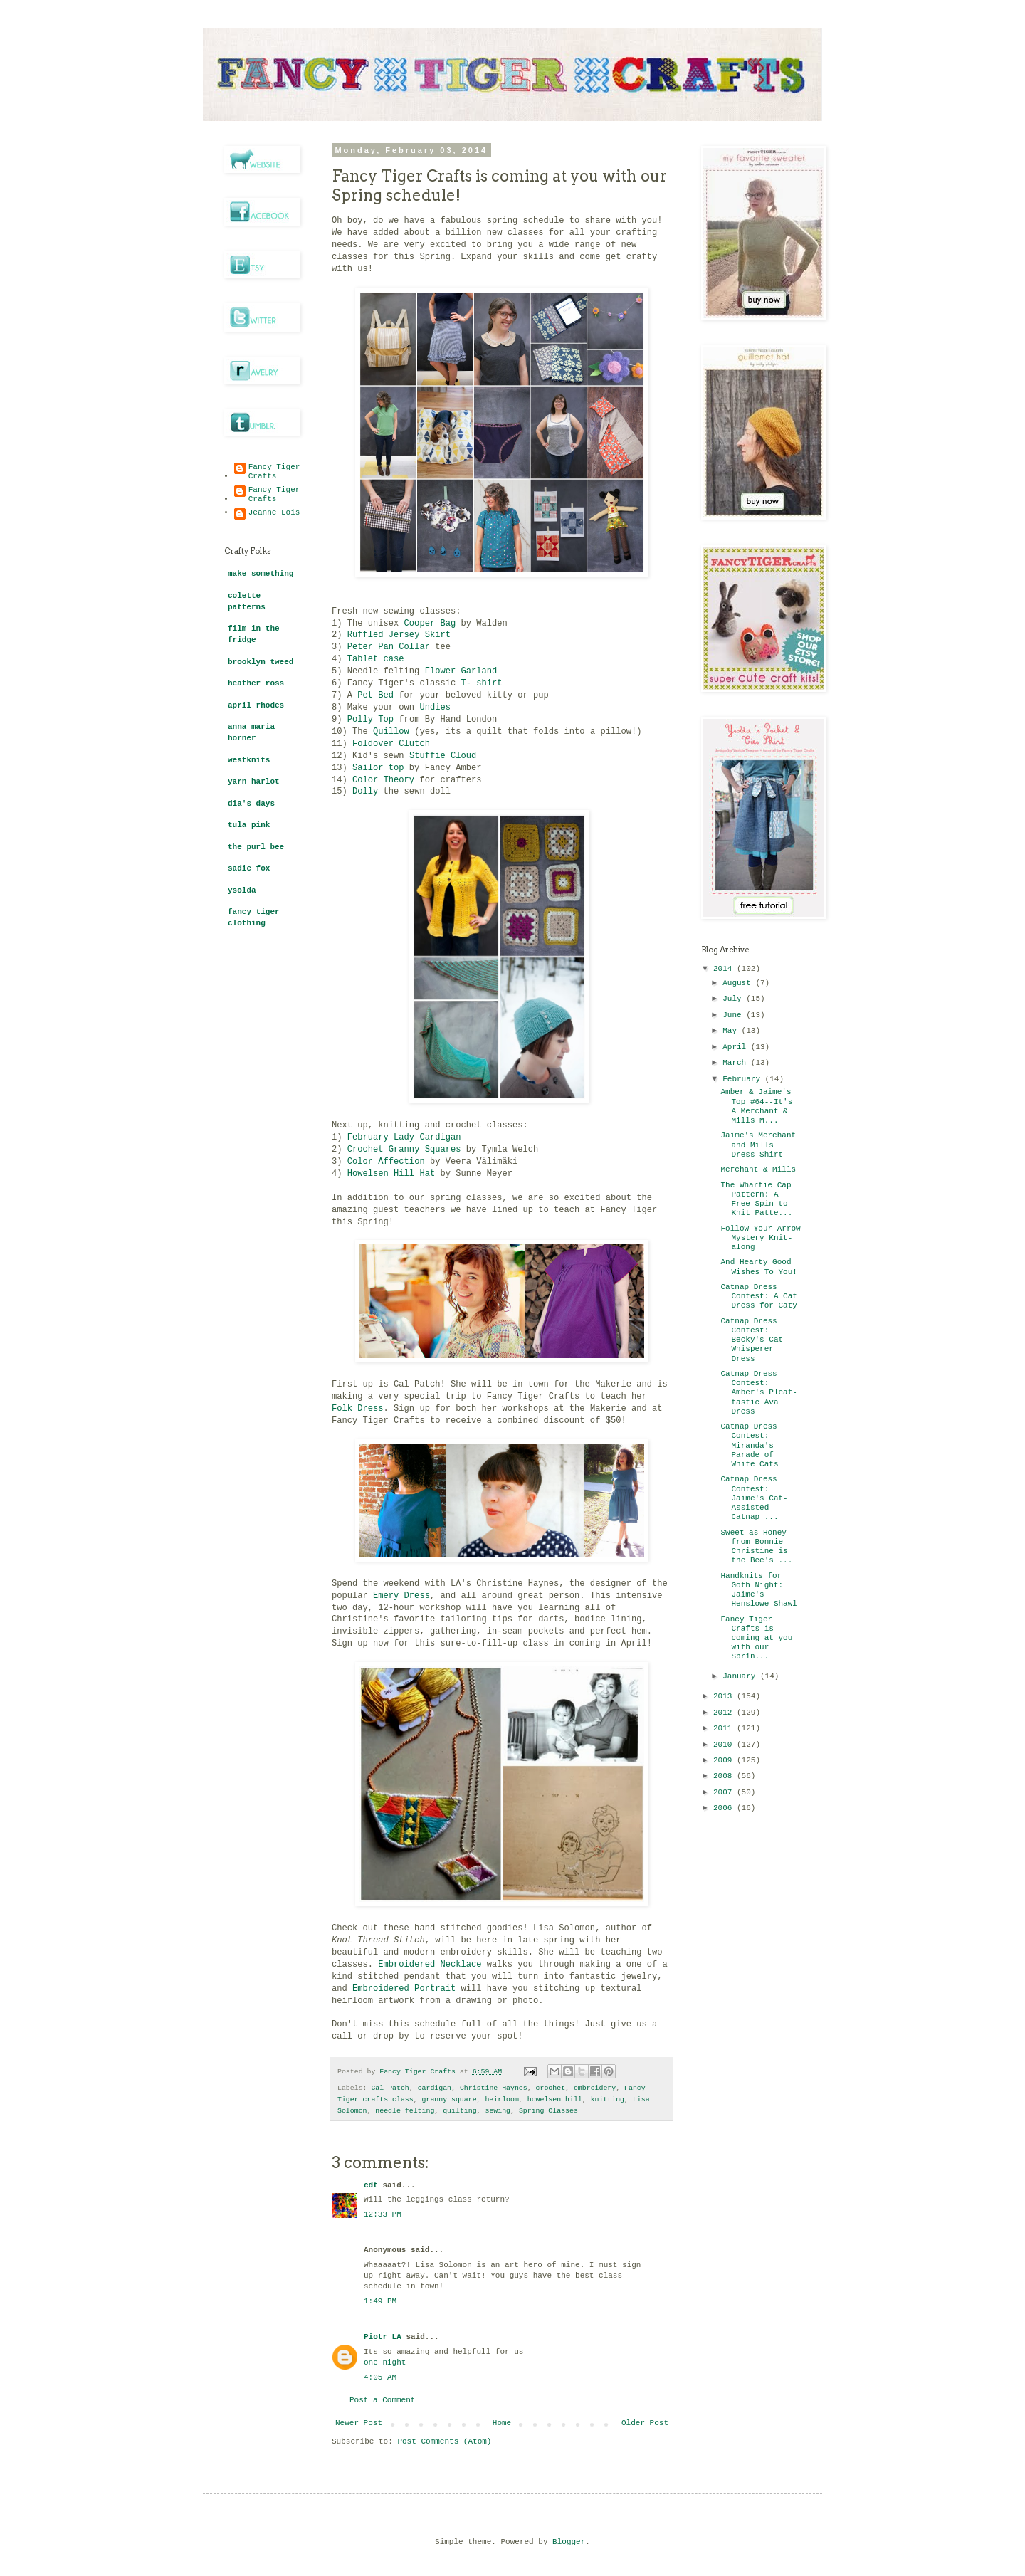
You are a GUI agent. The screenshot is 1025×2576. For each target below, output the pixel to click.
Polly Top (370, 720)
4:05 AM (380, 2377)
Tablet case (375, 659)
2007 (725, 1792)
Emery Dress (401, 1596)
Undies (435, 708)
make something (260, 573)
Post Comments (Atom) (444, 2441)
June (734, 1015)
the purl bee (256, 847)
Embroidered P (404, 1989)
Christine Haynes (493, 2088)
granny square (449, 2099)
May (731, 1030)
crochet (550, 2088)
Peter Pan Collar (388, 647)
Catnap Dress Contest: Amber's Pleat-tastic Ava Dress (758, 1393)
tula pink (249, 825)
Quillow (391, 732)
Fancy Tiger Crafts (274, 471)
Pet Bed (375, 695)
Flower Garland (461, 671)
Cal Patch (390, 2088)
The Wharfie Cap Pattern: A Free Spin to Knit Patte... (756, 1199)
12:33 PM (382, 2214)
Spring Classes (548, 2111)
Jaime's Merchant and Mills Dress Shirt (758, 1144)
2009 (725, 1760)
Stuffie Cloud (442, 756)
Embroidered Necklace (429, 1965)
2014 (725, 968)
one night (385, 2362)
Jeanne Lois (274, 512)
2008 (725, 1776)
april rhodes (256, 705)
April (736, 1047)
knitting (607, 2099)
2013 (725, 1696)
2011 (725, 1728)
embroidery (595, 2088)
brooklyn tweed (260, 662)
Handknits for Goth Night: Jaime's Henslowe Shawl (758, 1590)
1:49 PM (380, 2301)
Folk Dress (358, 1409)
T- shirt (484, 683)
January (741, 1676)
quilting (459, 2111)
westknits (249, 760)
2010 (725, 1744)
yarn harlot (254, 781)
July (734, 998)
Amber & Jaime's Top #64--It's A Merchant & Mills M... (756, 1106)
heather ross (256, 683)
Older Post (644, 2423)
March (736, 1062)
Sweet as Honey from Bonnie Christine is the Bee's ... (756, 1546)
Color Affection (386, 1162)
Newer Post (358, 2423)
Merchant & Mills (758, 1169)
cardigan (434, 2088)
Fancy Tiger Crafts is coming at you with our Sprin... (756, 1638)
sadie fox (249, 868)
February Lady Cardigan (404, 1137)
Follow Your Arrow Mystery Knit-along (760, 1237)
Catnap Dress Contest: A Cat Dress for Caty (758, 1296)
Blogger (568, 2542)
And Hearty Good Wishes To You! (758, 1267)
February (743, 1079)
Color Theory (383, 780)
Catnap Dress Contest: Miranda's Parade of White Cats (749, 1445)
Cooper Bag (430, 624)
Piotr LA (382, 2337)
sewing (497, 2111)
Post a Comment (382, 2400)
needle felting (404, 2111)
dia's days (251, 803)
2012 (725, 1712)
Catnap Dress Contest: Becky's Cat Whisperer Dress (751, 1340)
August (738, 983)
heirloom (501, 2099)
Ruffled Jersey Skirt (399, 635)
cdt (371, 2185)
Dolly (365, 792)
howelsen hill (554, 2099)
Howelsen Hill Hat (391, 1174)
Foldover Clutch (391, 744)
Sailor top (378, 768)
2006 (725, 1808)
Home (502, 2423)
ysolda (242, 890)
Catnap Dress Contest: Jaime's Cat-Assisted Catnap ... (753, 1498)
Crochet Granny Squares (404, 1150)
